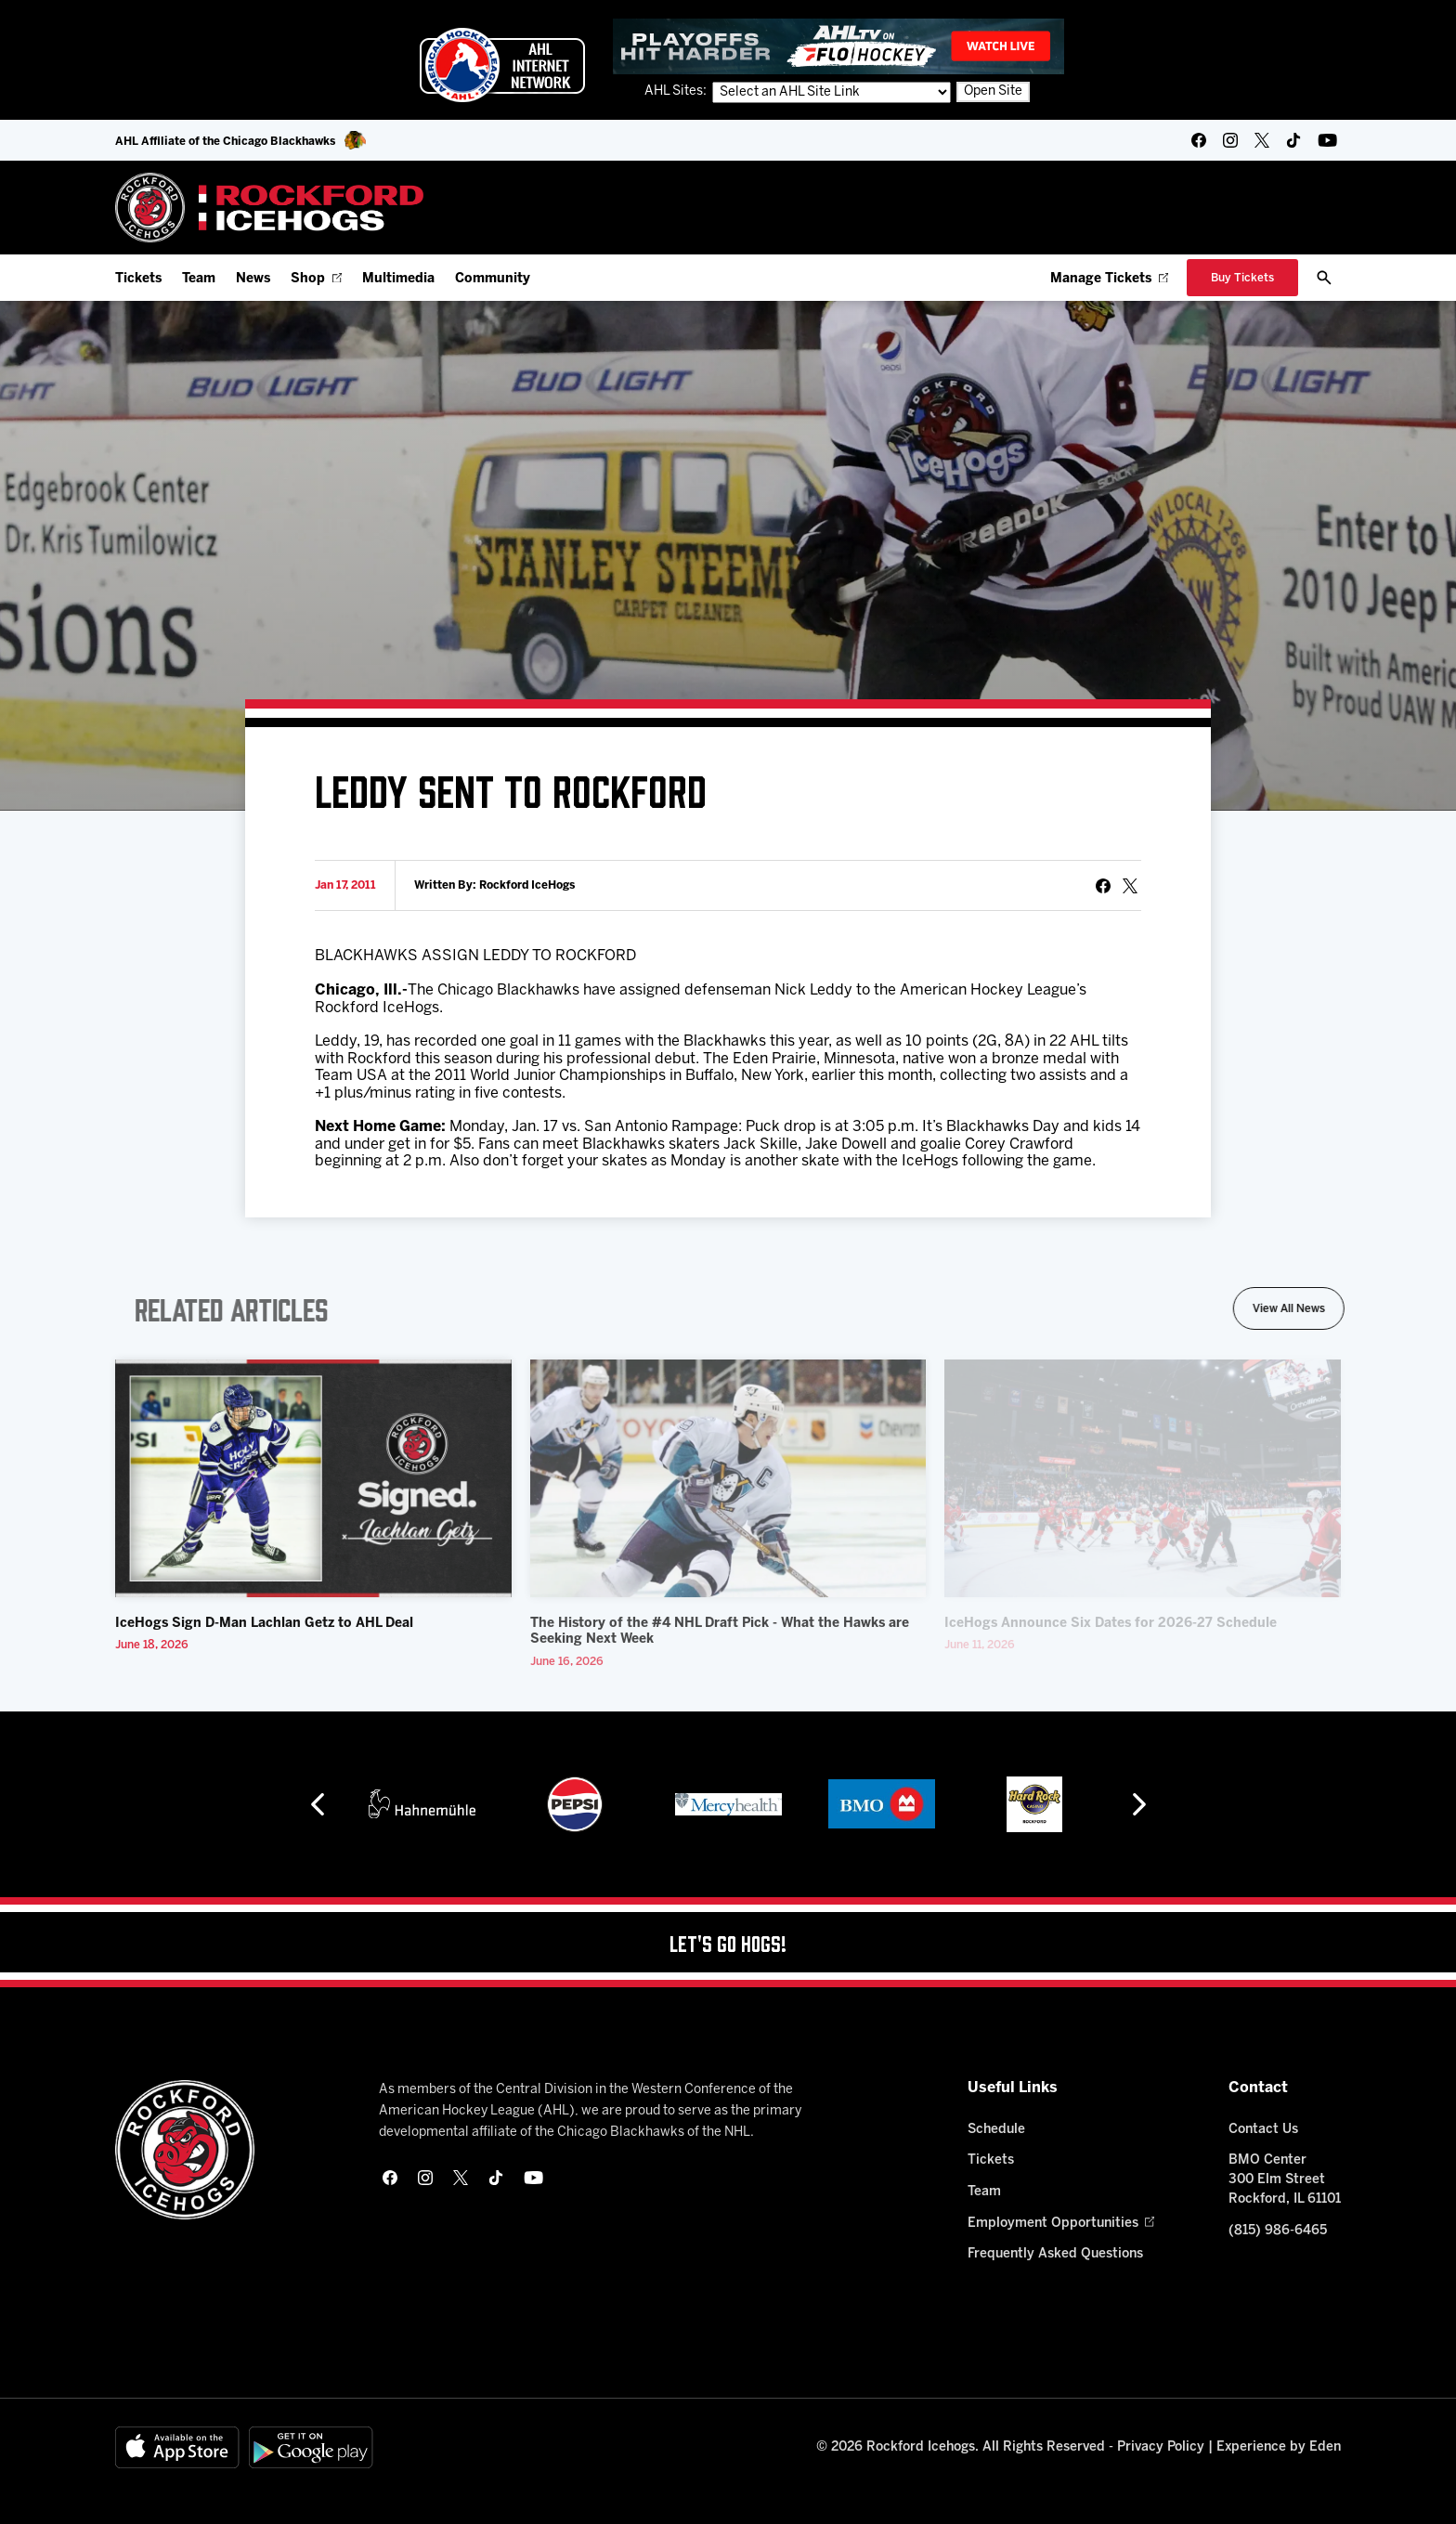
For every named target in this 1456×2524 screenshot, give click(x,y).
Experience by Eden (1278, 2447)
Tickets (138, 279)
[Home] (269, 207)
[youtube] (1327, 140)
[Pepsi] (575, 1804)
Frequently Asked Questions (1055, 2254)
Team (198, 279)
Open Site (993, 91)
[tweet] (1130, 886)
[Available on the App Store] (177, 2447)
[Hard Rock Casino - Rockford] (1034, 1804)
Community (492, 279)
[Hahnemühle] (422, 1804)
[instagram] (1230, 140)
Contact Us (1263, 2130)
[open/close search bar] (1324, 277)
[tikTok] (1293, 140)
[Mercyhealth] (728, 1804)
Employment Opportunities (1061, 2224)
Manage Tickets (1109, 279)
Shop (316, 279)
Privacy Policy (1160, 2447)
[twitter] (1262, 140)
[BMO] (881, 1804)
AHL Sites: (676, 91)
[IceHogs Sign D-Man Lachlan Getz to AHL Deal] (313, 1478)
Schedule (996, 2130)
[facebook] (1199, 140)
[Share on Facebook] (1103, 886)
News (253, 279)
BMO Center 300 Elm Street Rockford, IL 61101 (1284, 2179)
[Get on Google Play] (311, 2447)
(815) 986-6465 (1277, 2231)
